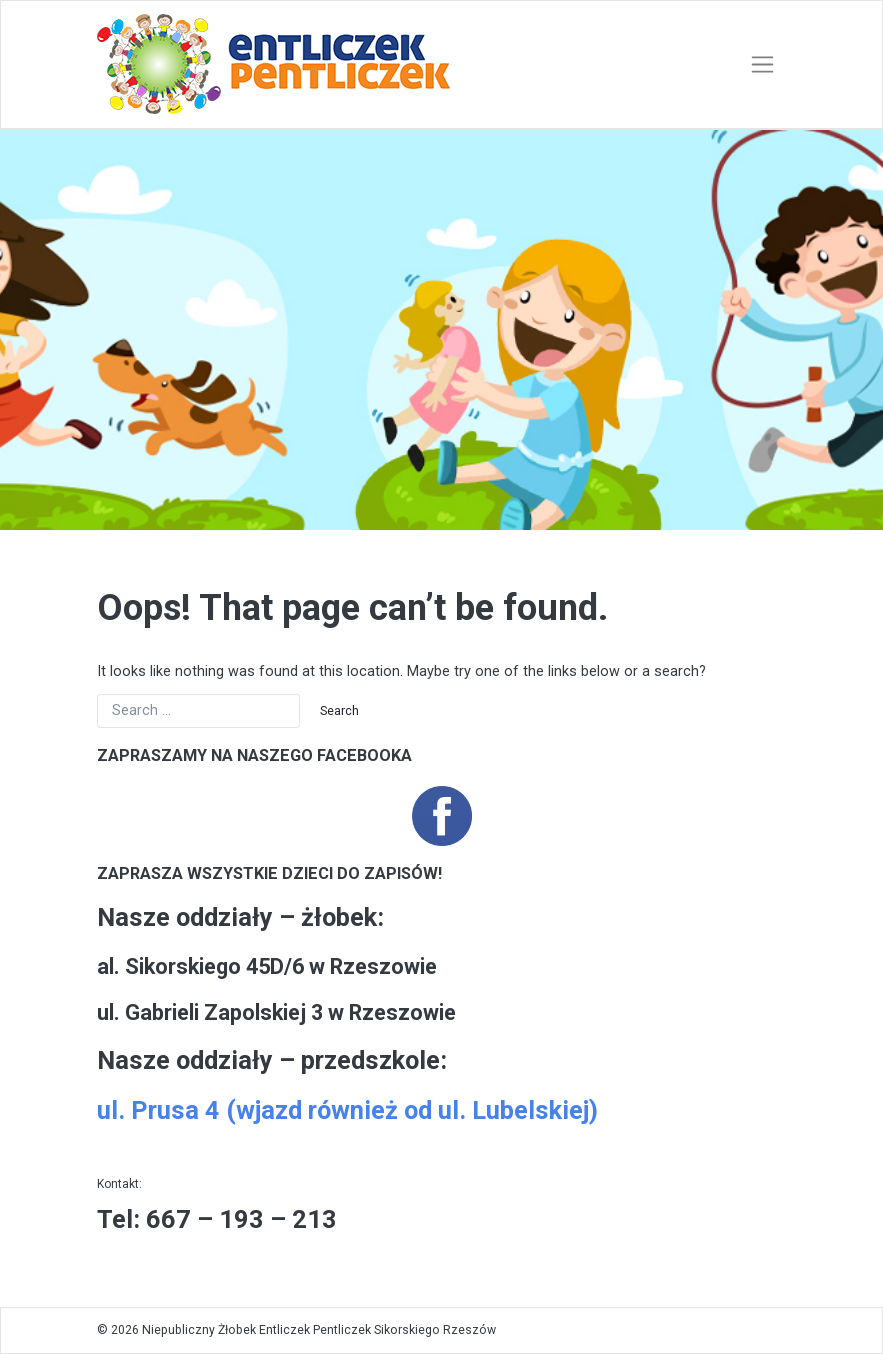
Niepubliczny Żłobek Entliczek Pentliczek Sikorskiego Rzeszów (319, 1330)
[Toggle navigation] (762, 65)
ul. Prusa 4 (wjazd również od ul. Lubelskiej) (347, 1110)
